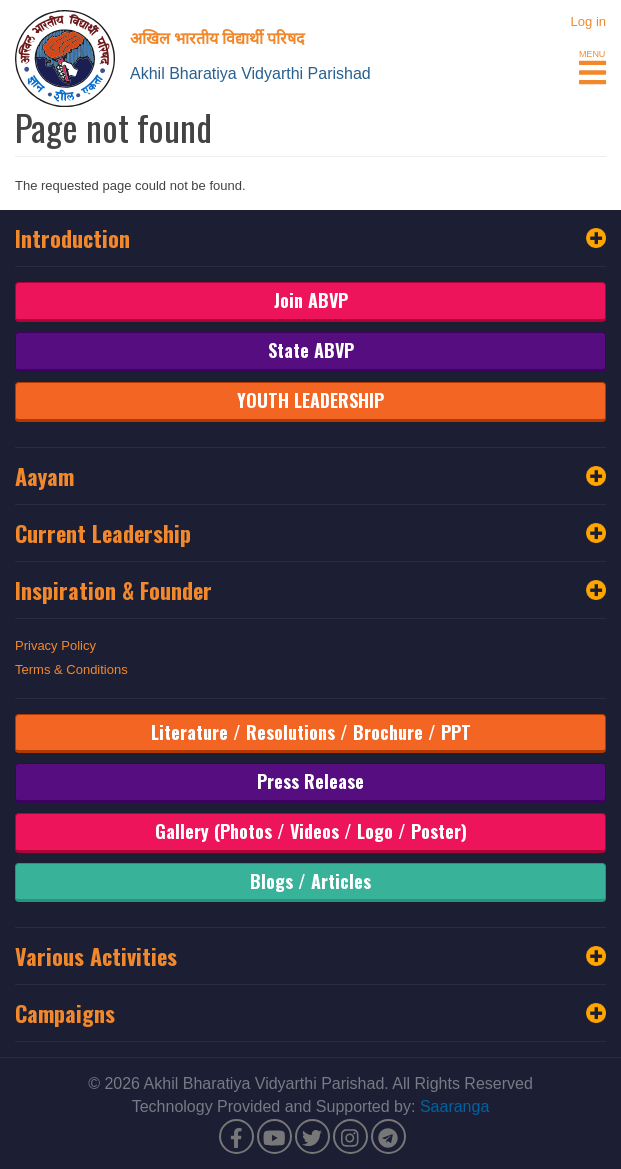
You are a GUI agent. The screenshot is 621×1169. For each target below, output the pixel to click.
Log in (588, 21)
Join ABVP (311, 300)
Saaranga (454, 1106)
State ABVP (311, 350)
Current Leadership (310, 533)
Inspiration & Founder (310, 590)
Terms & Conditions (71, 669)
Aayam (310, 476)
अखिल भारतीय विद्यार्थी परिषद (217, 37)
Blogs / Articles (310, 881)
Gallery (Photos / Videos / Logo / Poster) (311, 831)
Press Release (310, 781)
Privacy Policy (55, 645)
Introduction (310, 238)
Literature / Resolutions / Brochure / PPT (311, 732)
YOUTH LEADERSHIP (310, 400)
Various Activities (310, 956)
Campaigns (310, 1013)
